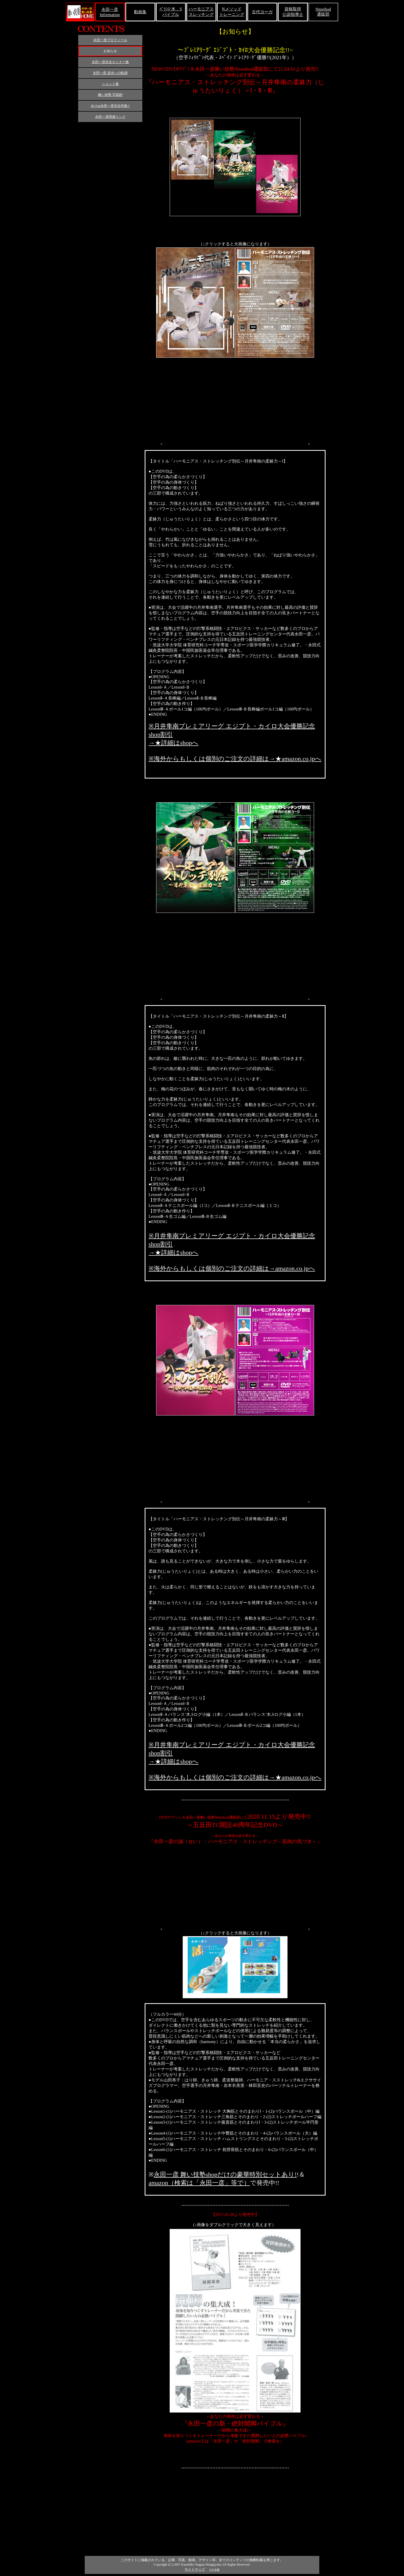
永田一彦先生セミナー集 (110, 62)
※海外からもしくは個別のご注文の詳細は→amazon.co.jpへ (232, 1268)
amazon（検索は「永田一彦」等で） (199, 2182)
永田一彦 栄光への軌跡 (110, 73)
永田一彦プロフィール (110, 40)
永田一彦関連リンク (110, 117)
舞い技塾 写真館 (110, 95)
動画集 (140, 12)
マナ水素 (214, 2569)
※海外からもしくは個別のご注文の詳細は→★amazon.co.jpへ (235, 758)
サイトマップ (195, 2569)
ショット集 (110, 84)
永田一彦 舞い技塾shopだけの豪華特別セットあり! (225, 2174)
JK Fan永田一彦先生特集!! (110, 106)
